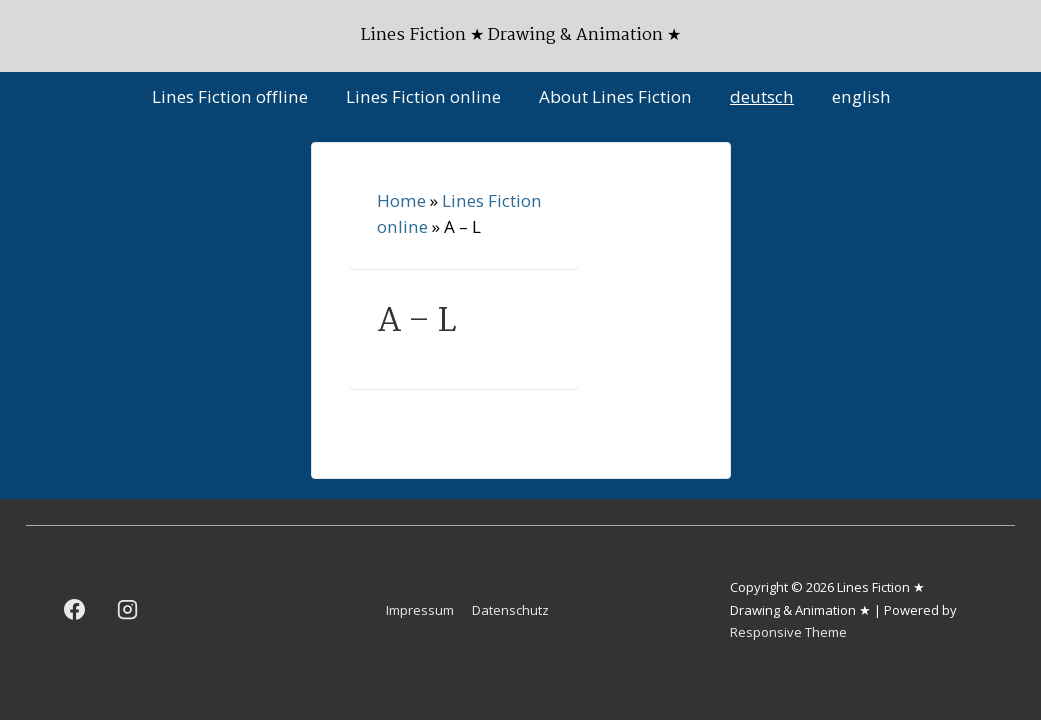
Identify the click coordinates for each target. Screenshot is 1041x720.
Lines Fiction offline (230, 96)
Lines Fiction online (423, 96)
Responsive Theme (788, 632)
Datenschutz (510, 610)
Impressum (420, 610)
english (861, 96)
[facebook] (75, 610)
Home (401, 200)
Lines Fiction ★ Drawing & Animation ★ (521, 35)
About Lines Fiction (615, 96)
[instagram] (128, 610)
